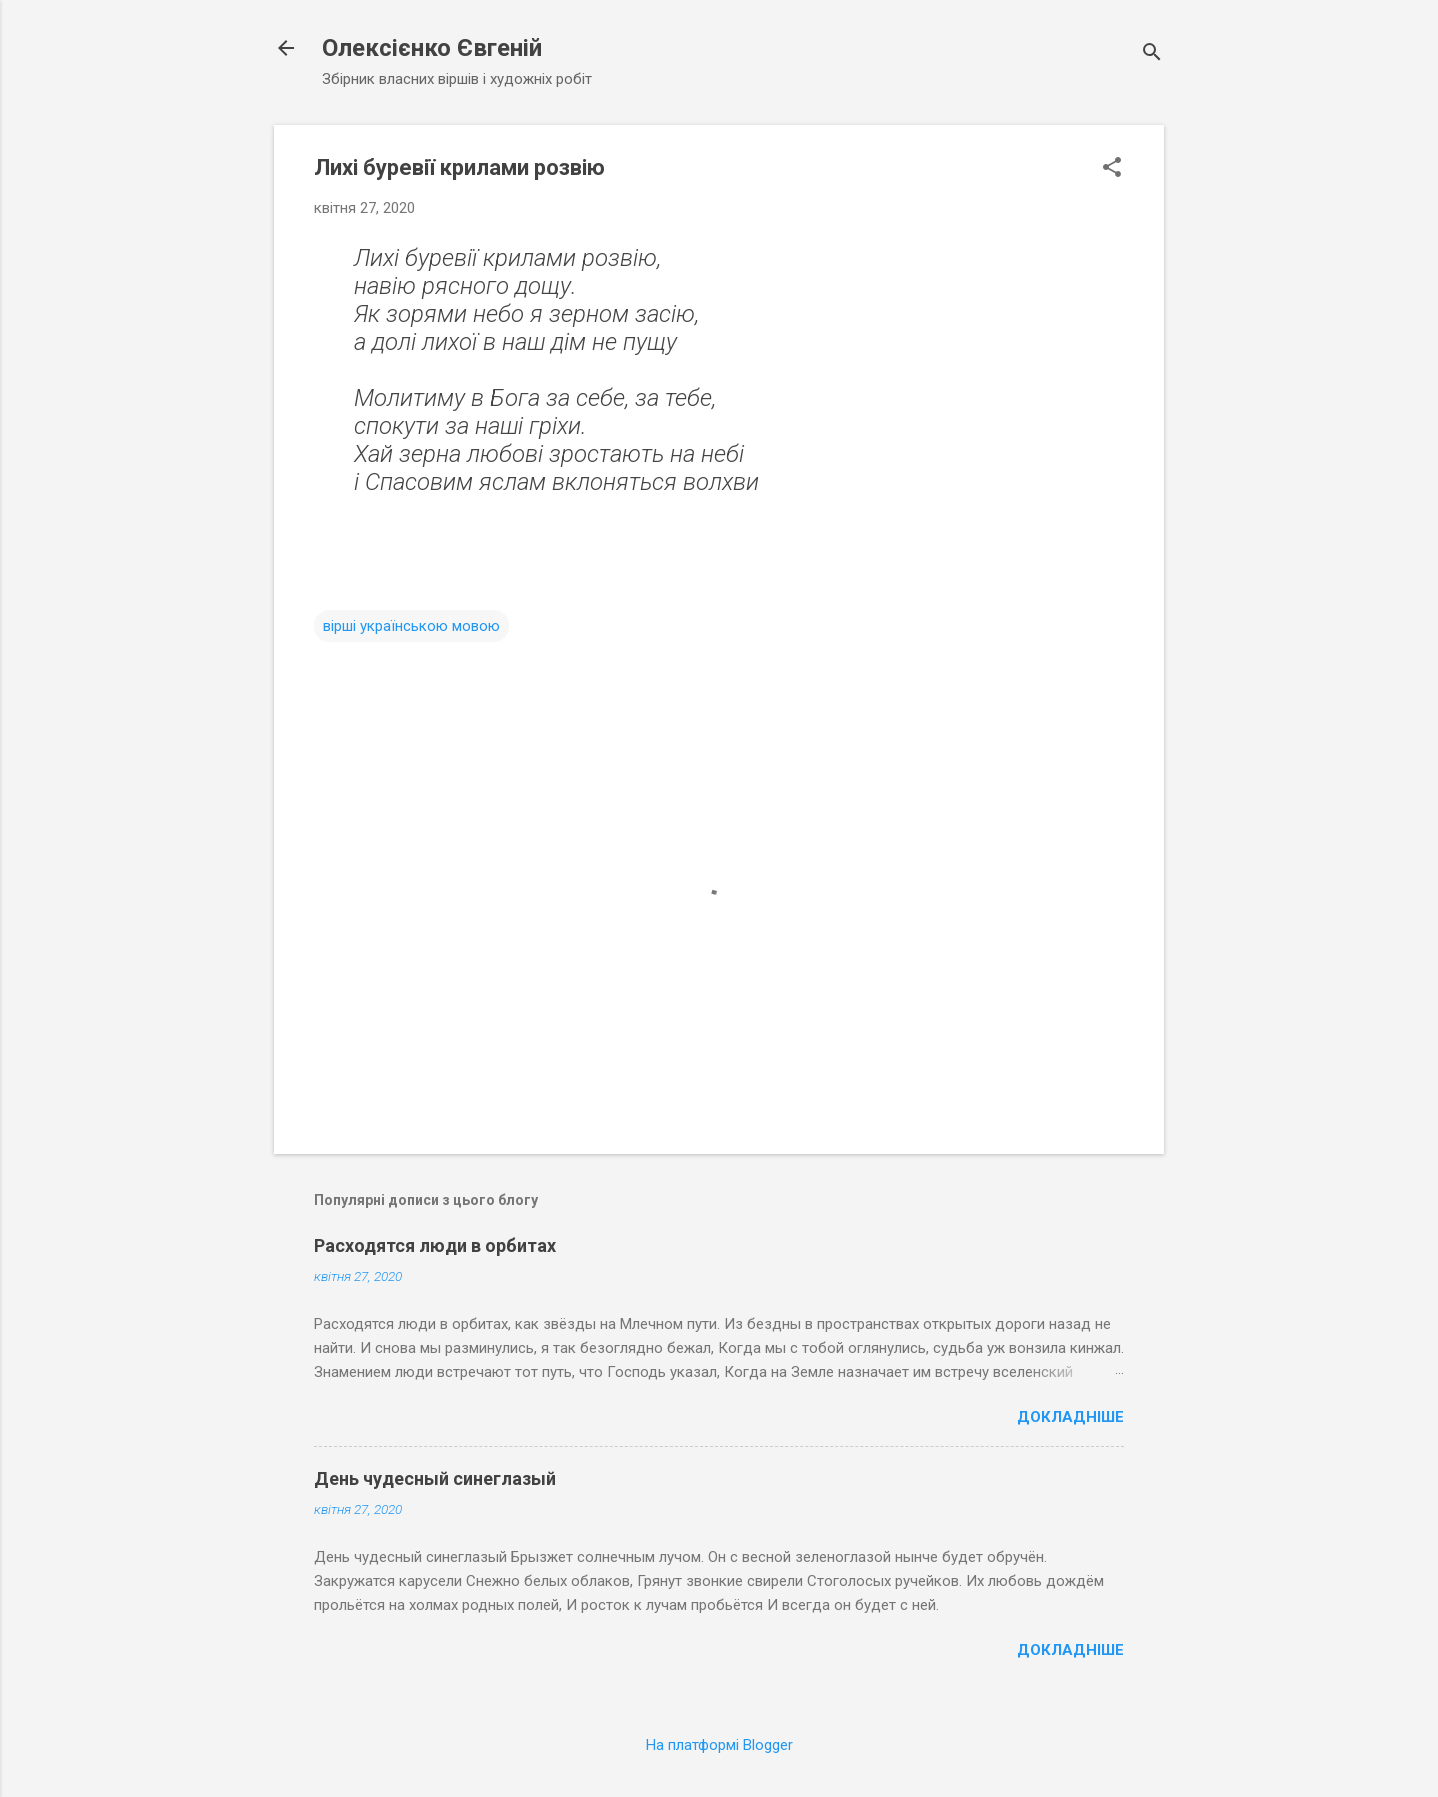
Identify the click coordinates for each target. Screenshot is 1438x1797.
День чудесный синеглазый (435, 1478)
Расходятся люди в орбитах (435, 1245)
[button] (1112, 169)
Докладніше (1070, 1417)
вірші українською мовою (411, 626)
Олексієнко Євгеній (432, 48)
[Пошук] (1152, 54)
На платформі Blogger (719, 1745)
